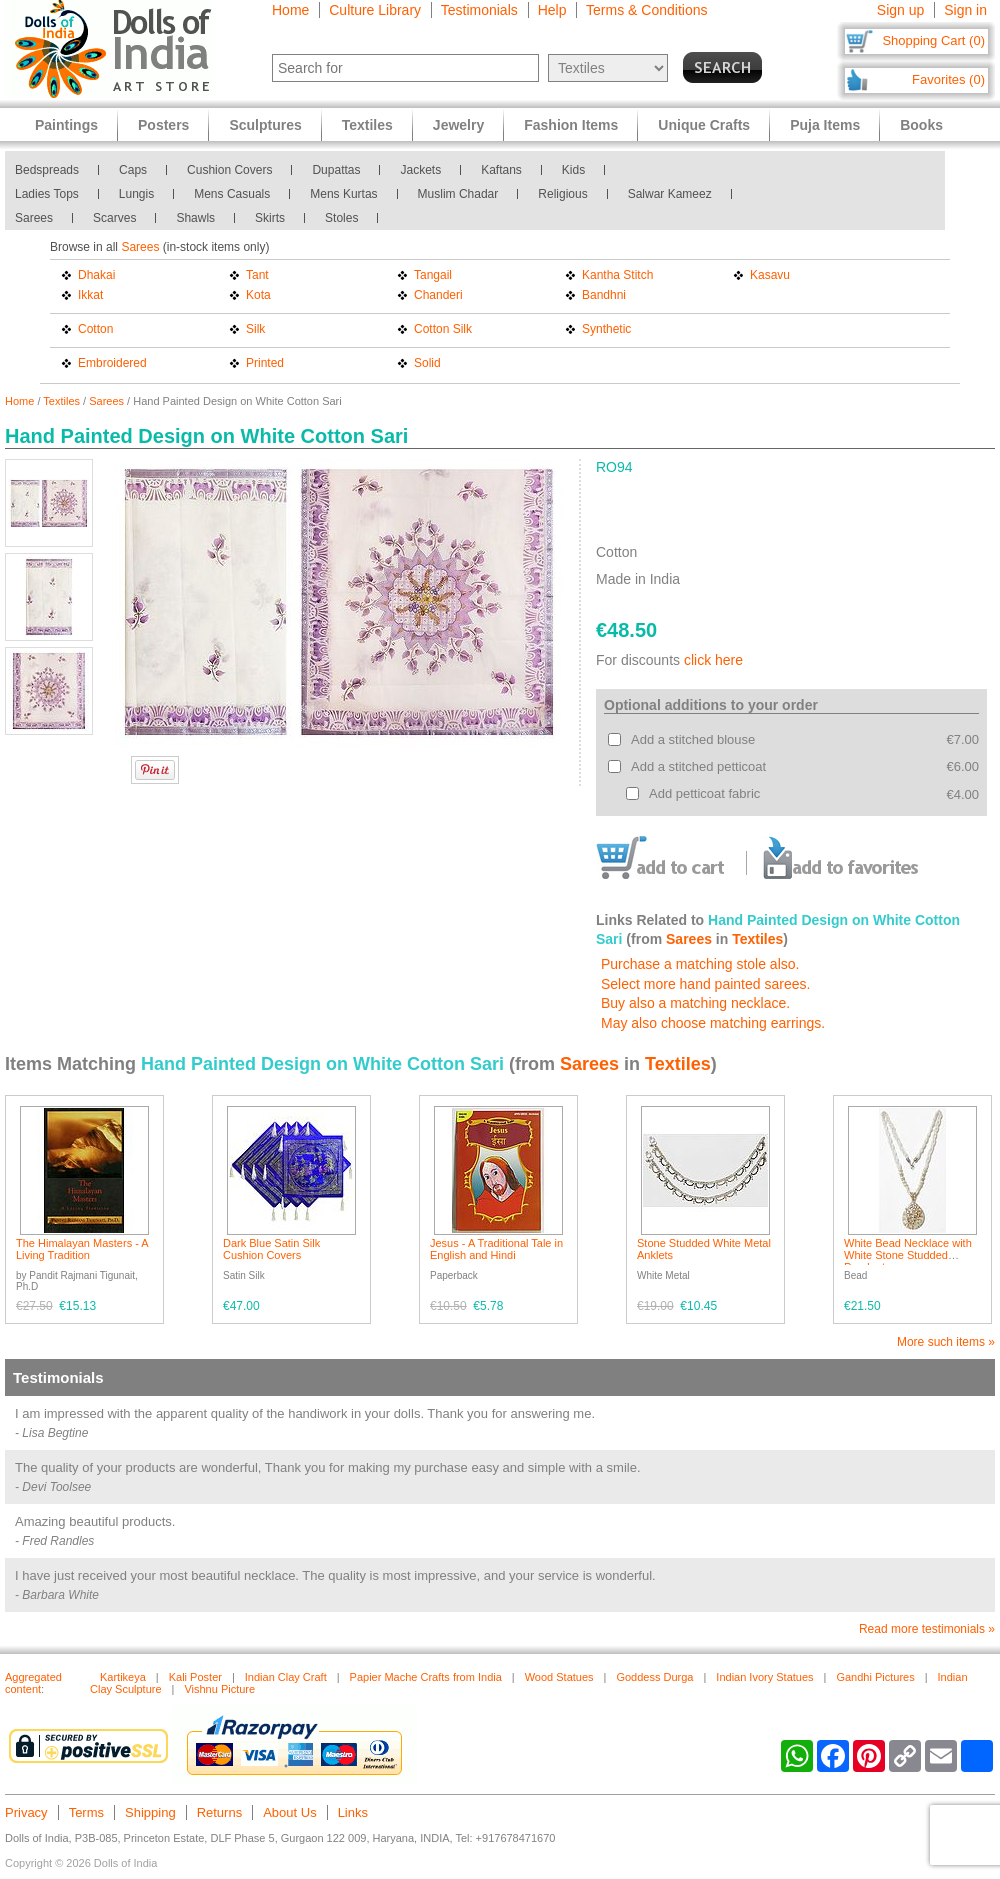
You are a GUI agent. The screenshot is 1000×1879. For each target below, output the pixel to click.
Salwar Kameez (670, 194)
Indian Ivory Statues (764, 1677)
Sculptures (265, 125)
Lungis (136, 194)
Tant (257, 275)
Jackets (420, 170)
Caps (133, 170)
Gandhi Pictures (875, 1677)
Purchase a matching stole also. (700, 964)
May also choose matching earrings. (713, 1023)
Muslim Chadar (458, 194)
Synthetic (606, 329)
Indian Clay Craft (286, 1677)
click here (713, 660)
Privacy (26, 1812)
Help (552, 10)
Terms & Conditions (646, 10)
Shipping (150, 1812)
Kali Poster (195, 1677)
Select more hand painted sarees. (705, 984)
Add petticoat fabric (704, 793)
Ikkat (90, 295)
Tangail (433, 275)
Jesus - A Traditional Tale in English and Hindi (496, 1249)
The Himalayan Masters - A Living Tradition (82, 1249)
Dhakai (96, 275)
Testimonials (479, 10)
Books (921, 125)
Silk (255, 329)
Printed (265, 363)
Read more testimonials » (927, 1629)
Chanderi (438, 295)
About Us (289, 1812)
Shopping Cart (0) (933, 40)
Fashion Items (571, 125)
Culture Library (375, 10)
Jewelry (458, 125)
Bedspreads (47, 170)
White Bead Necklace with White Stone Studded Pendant (908, 1255)
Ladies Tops (47, 194)
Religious (562, 194)
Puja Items (825, 125)
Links (353, 1812)
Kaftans (501, 170)
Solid (427, 363)
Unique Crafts (704, 125)
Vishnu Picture (219, 1689)
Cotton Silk (443, 329)
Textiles (61, 401)
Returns (220, 1812)
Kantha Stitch (617, 275)
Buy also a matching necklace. (695, 1003)
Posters (163, 125)
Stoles (341, 218)
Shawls (195, 218)
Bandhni (604, 295)
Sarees (34, 218)
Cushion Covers (229, 170)
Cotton (95, 329)
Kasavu (770, 275)
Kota (258, 295)
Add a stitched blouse (693, 739)
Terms (86, 1812)
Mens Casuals (232, 194)
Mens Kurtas (343, 194)
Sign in (965, 10)
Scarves (114, 218)
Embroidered (112, 363)
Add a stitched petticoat (698, 766)
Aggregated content (33, 1683)
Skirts (270, 218)
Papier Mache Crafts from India (426, 1677)
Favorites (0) (948, 79)
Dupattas (336, 170)
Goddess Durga (654, 1677)
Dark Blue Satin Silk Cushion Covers (271, 1249)
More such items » (946, 1342)
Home (290, 10)
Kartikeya (123, 1677)
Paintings (66, 125)
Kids (573, 170)
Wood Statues (559, 1677)
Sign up (900, 10)
